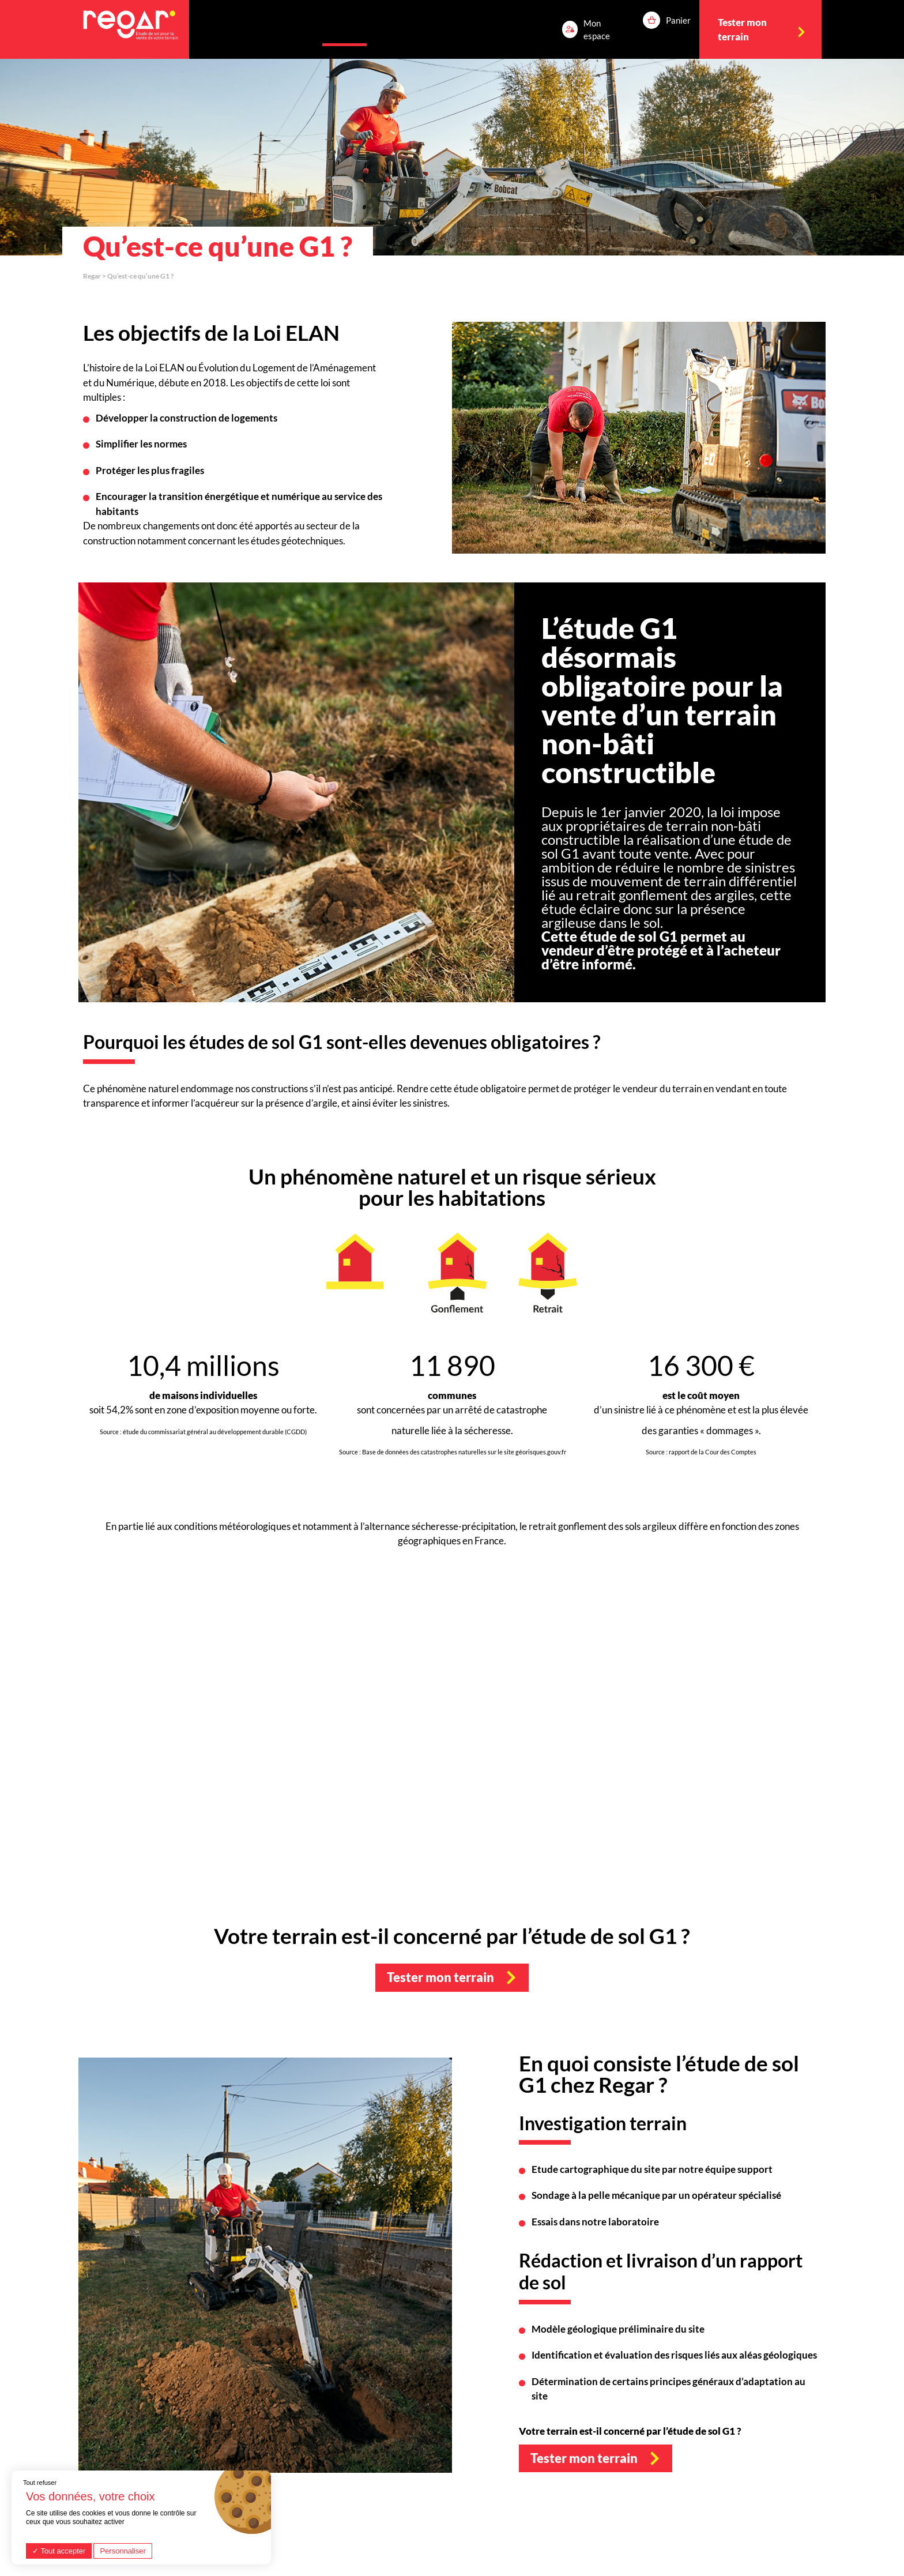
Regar (92, 276)
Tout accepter (58, 2551)
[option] (639, 438)
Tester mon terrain (440, 1977)
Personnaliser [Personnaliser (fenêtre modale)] (123, 2551)
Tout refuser (39, 2482)
